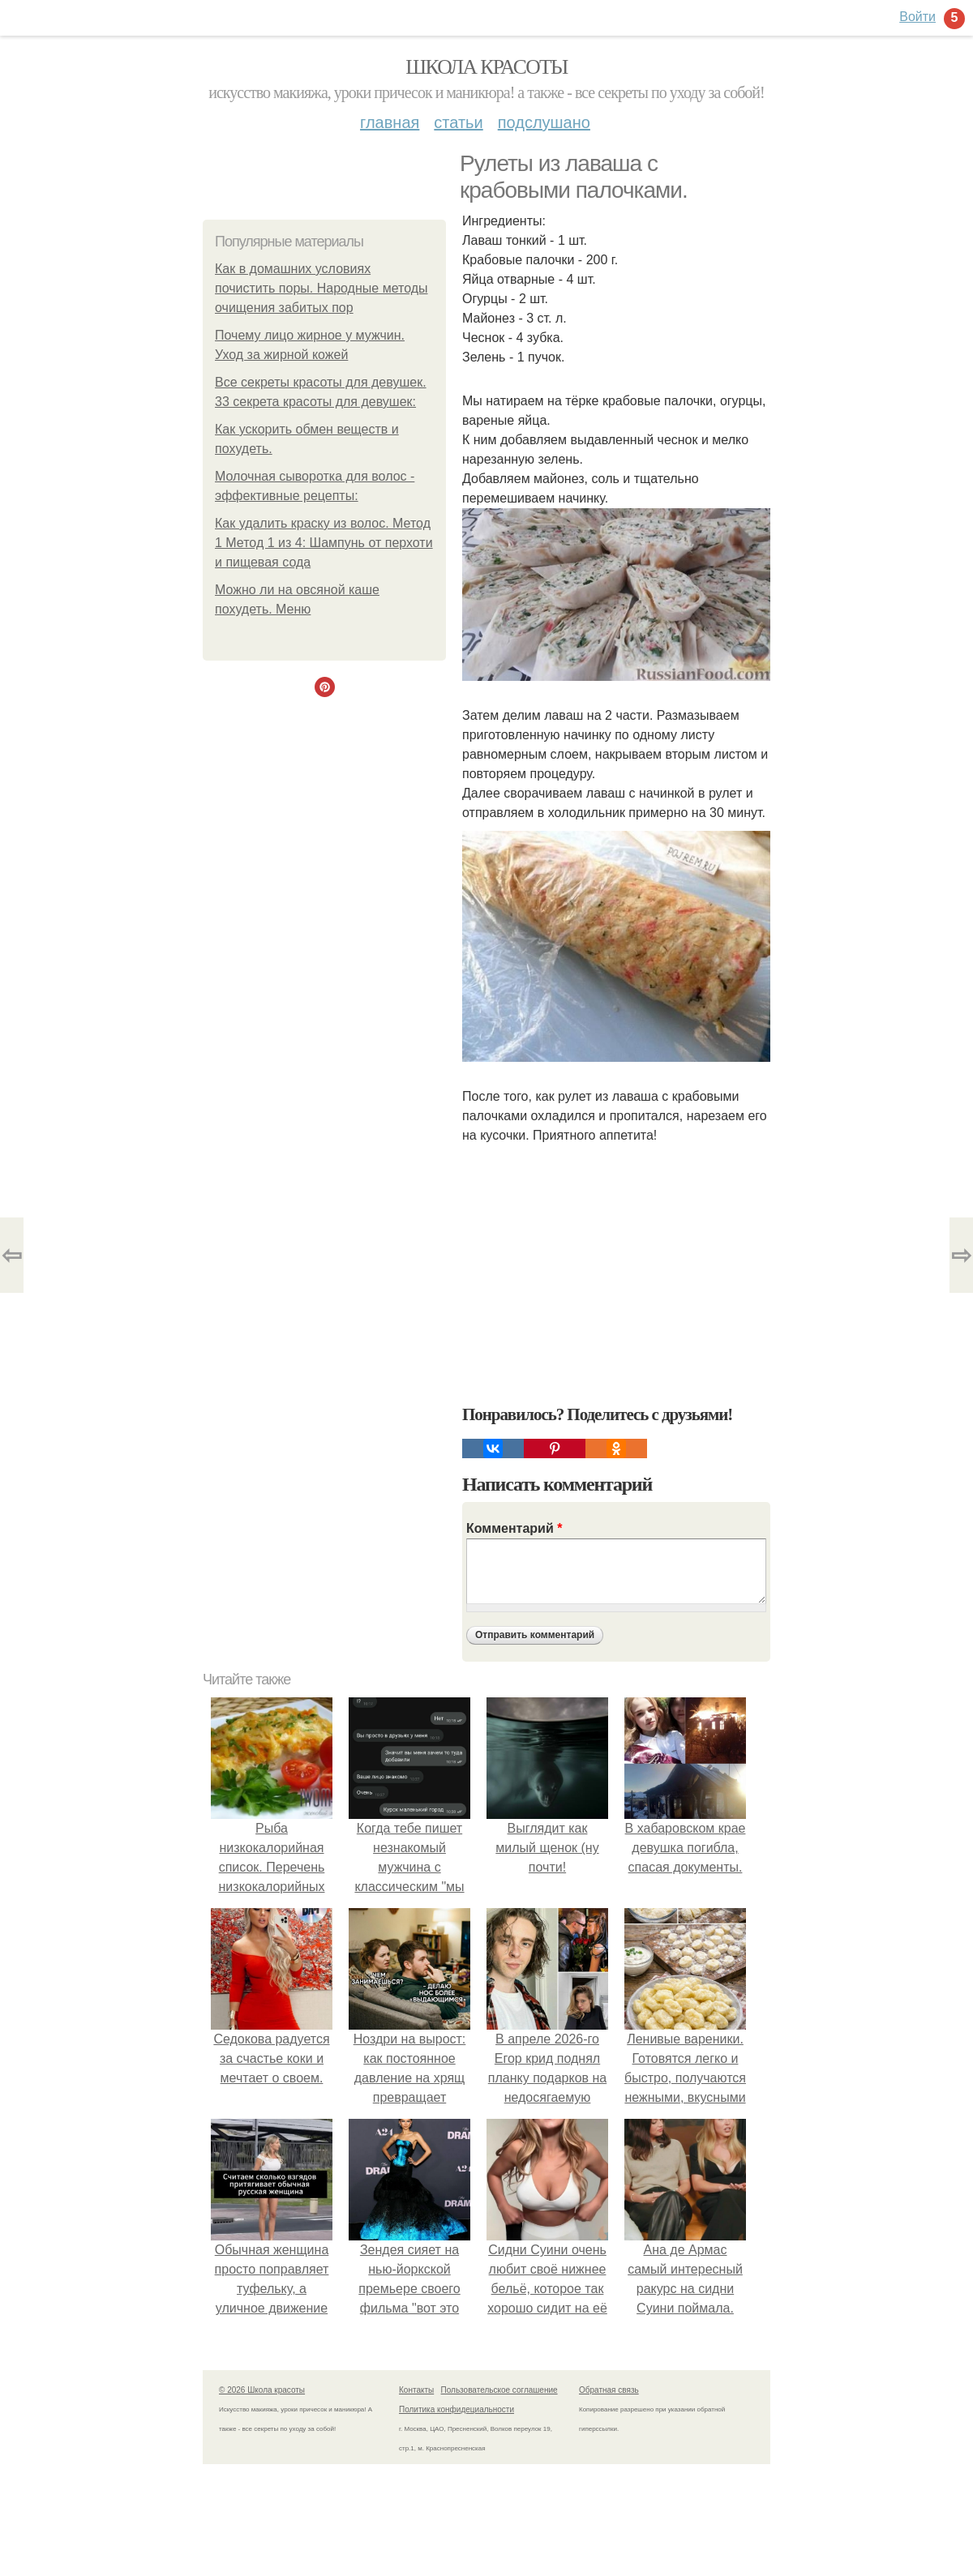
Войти (917, 17)
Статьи (458, 122)
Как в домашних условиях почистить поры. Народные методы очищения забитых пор (321, 288)
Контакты (416, 2390)
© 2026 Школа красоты (262, 2390)
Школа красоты (486, 67)
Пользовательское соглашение (499, 2390)
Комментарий (514, 1528)
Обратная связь (609, 2390)
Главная (389, 122)
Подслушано (544, 122)
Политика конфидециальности (456, 2409)
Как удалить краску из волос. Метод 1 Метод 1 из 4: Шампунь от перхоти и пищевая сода (324, 542)
